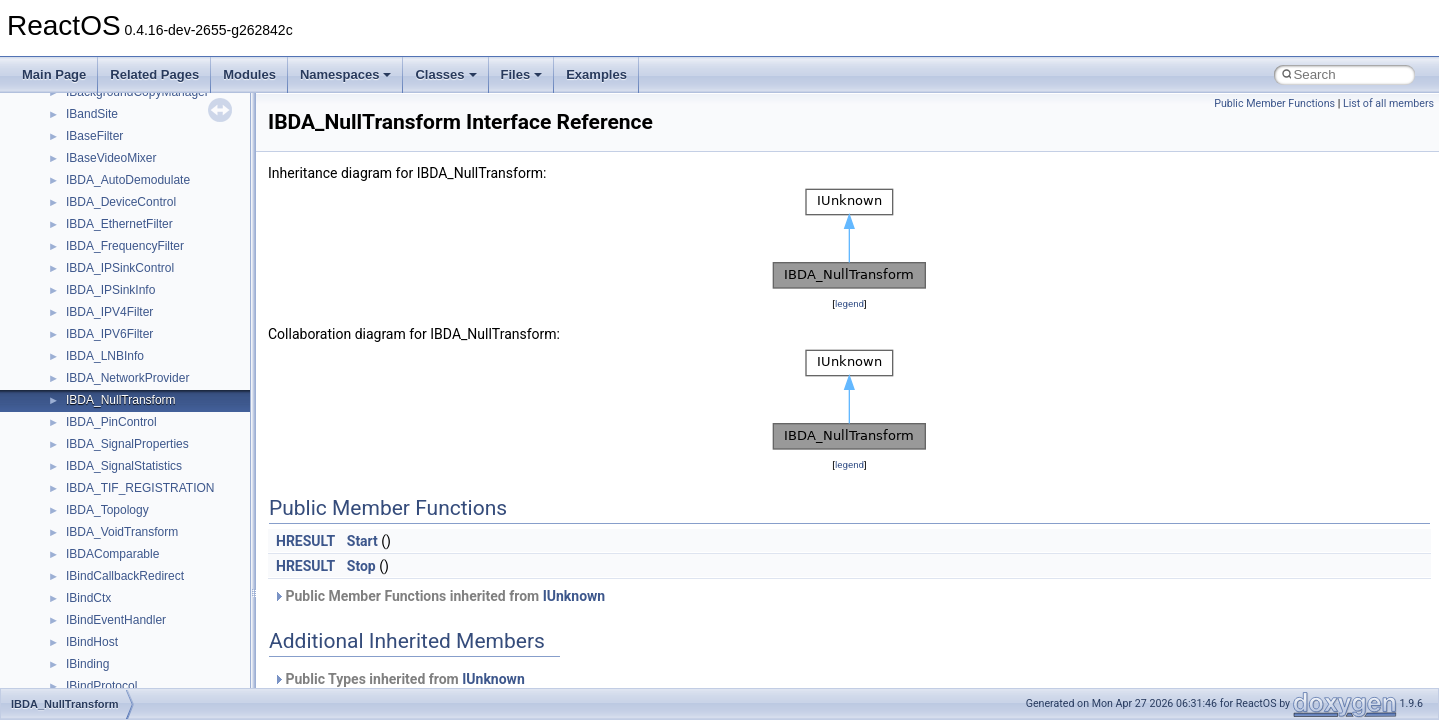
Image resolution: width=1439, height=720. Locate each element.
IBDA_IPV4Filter (109, 312)
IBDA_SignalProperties (127, 444)
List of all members (1388, 103)
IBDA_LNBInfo (105, 356)
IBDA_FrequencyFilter (125, 246)
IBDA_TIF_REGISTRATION (140, 488)
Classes (445, 74)
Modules (249, 74)
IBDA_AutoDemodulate (128, 180)
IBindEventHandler (116, 620)
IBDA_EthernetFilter (119, 224)
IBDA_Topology (107, 510)
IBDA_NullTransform (121, 400)
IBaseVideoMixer (111, 158)
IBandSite (92, 114)
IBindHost (92, 642)
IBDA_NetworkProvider (127, 378)
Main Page (54, 74)
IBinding (87, 664)
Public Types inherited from (399, 679)
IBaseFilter (94, 136)
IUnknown (574, 596)
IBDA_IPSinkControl (120, 268)
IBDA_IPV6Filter (109, 334)
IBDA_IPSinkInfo (110, 290)
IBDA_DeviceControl (121, 202)
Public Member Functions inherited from (439, 596)
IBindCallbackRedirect (125, 576)
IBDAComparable (112, 554)
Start (362, 541)
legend (849, 303)
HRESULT (305, 541)
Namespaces (346, 74)
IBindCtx (88, 598)
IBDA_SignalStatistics (124, 466)
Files (522, 74)
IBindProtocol (101, 686)
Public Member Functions (1274, 103)
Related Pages (154, 74)
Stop (361, 566)
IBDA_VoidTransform (122, 532)
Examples (596, 74)
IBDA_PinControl (111, 422)
